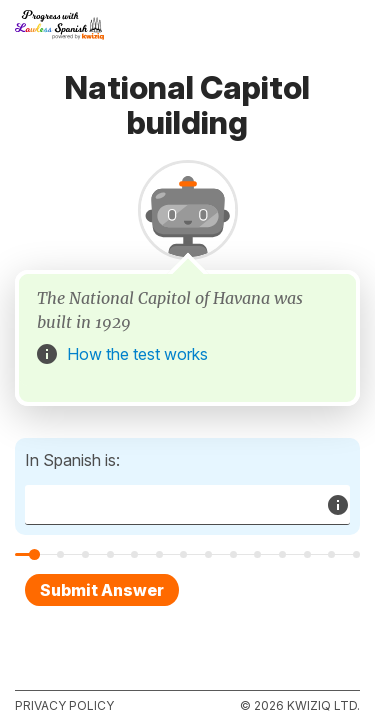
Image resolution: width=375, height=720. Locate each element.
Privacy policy (64, 705)
